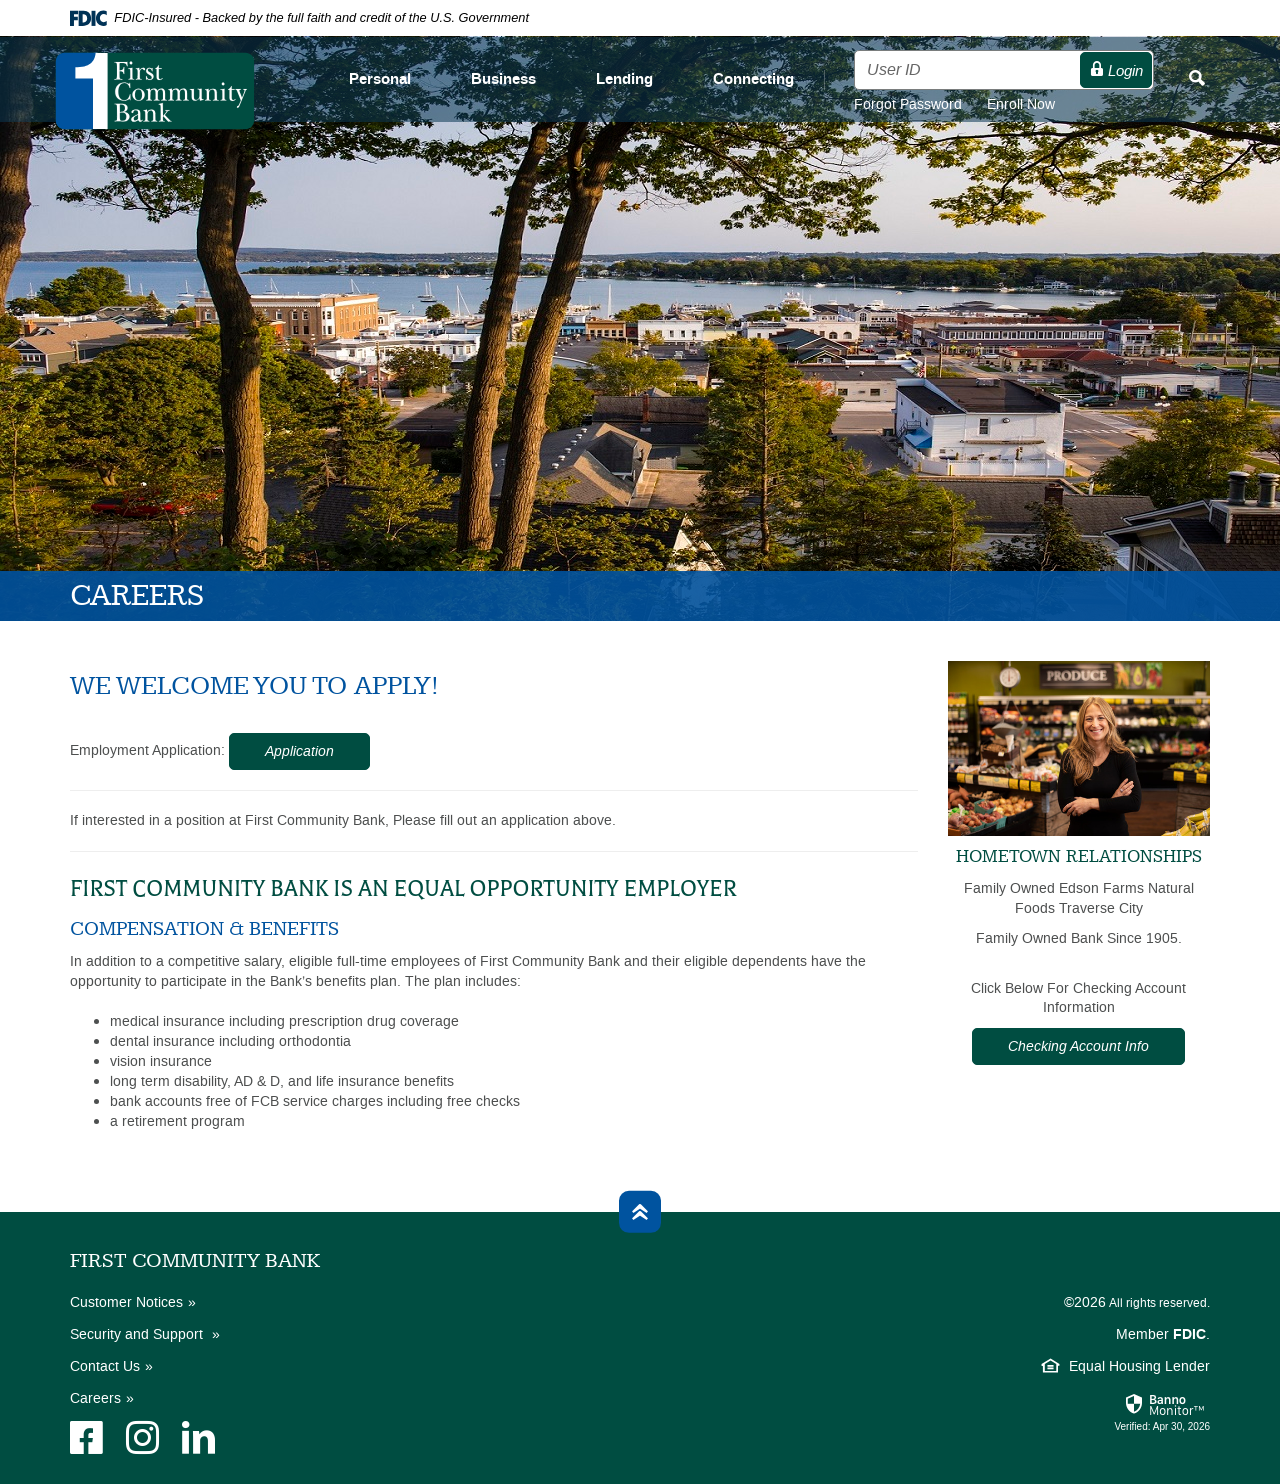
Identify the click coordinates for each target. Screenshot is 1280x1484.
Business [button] (503, 79)
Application (299, 751)
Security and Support (138, 1334)
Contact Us (105, 1366)
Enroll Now (1021, 104)
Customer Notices (126, 1302)
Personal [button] (380, 79)
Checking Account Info (1078, 1046)
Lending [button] (624, 79)
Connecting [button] (753, 79)
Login (1116, 71)
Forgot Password (920, 104)
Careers (95, 1398)
